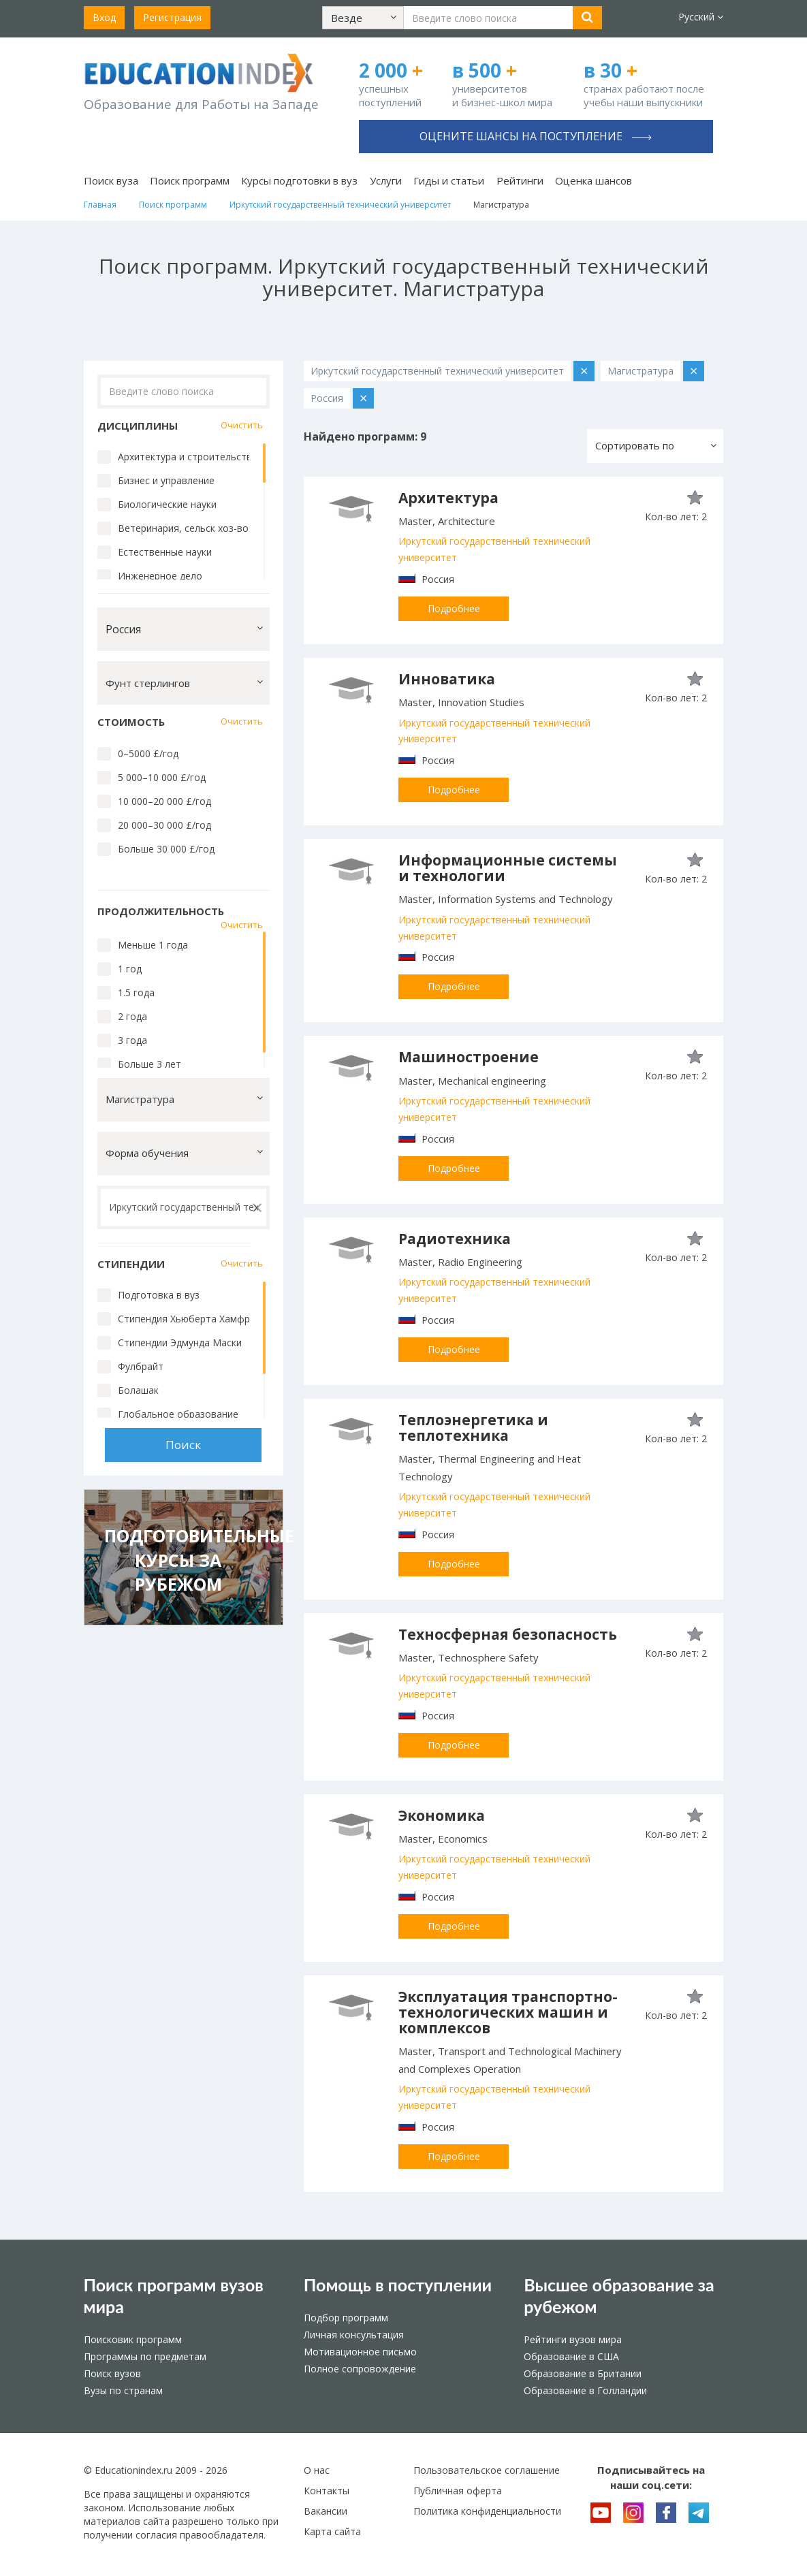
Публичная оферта (457, 2490)
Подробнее (454, 608)
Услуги (386, 180)
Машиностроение (468, 1056)
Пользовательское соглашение (486, 2470)
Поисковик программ (133, 2339)
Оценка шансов (593, 180)
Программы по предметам (145, 2356)
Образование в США (571, 2356)
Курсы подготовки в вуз (299, 180)
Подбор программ (346, 2317)
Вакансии (325, 2511)
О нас (317, 2470)
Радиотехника (454, 1238)
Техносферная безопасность (507, 1634)
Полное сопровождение (360, 2368)
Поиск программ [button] (190, 180)
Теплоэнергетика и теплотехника (473, 1427)
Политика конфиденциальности (487, 2511)
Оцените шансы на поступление (536, 136)
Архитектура (448, 497)
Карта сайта (332, 2531)
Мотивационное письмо (360, 2351)
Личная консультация (354, 2334)
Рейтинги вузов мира (573, 2339)
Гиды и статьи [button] (448, 180)
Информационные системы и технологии (507, 867)
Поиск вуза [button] (111, 180)
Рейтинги (519, 180)
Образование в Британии (583, 2373)
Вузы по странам (123, 2390)
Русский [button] (700, 16)
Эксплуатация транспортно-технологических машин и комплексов (508, 2012)
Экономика (441, 1815)
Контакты (326, 2490)
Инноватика (446, 678)
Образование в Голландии (585, 2390)
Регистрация (172, 17)
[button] (363, 17)
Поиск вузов (112, 2373)
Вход (104, 17)
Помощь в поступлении (398, 2284)
